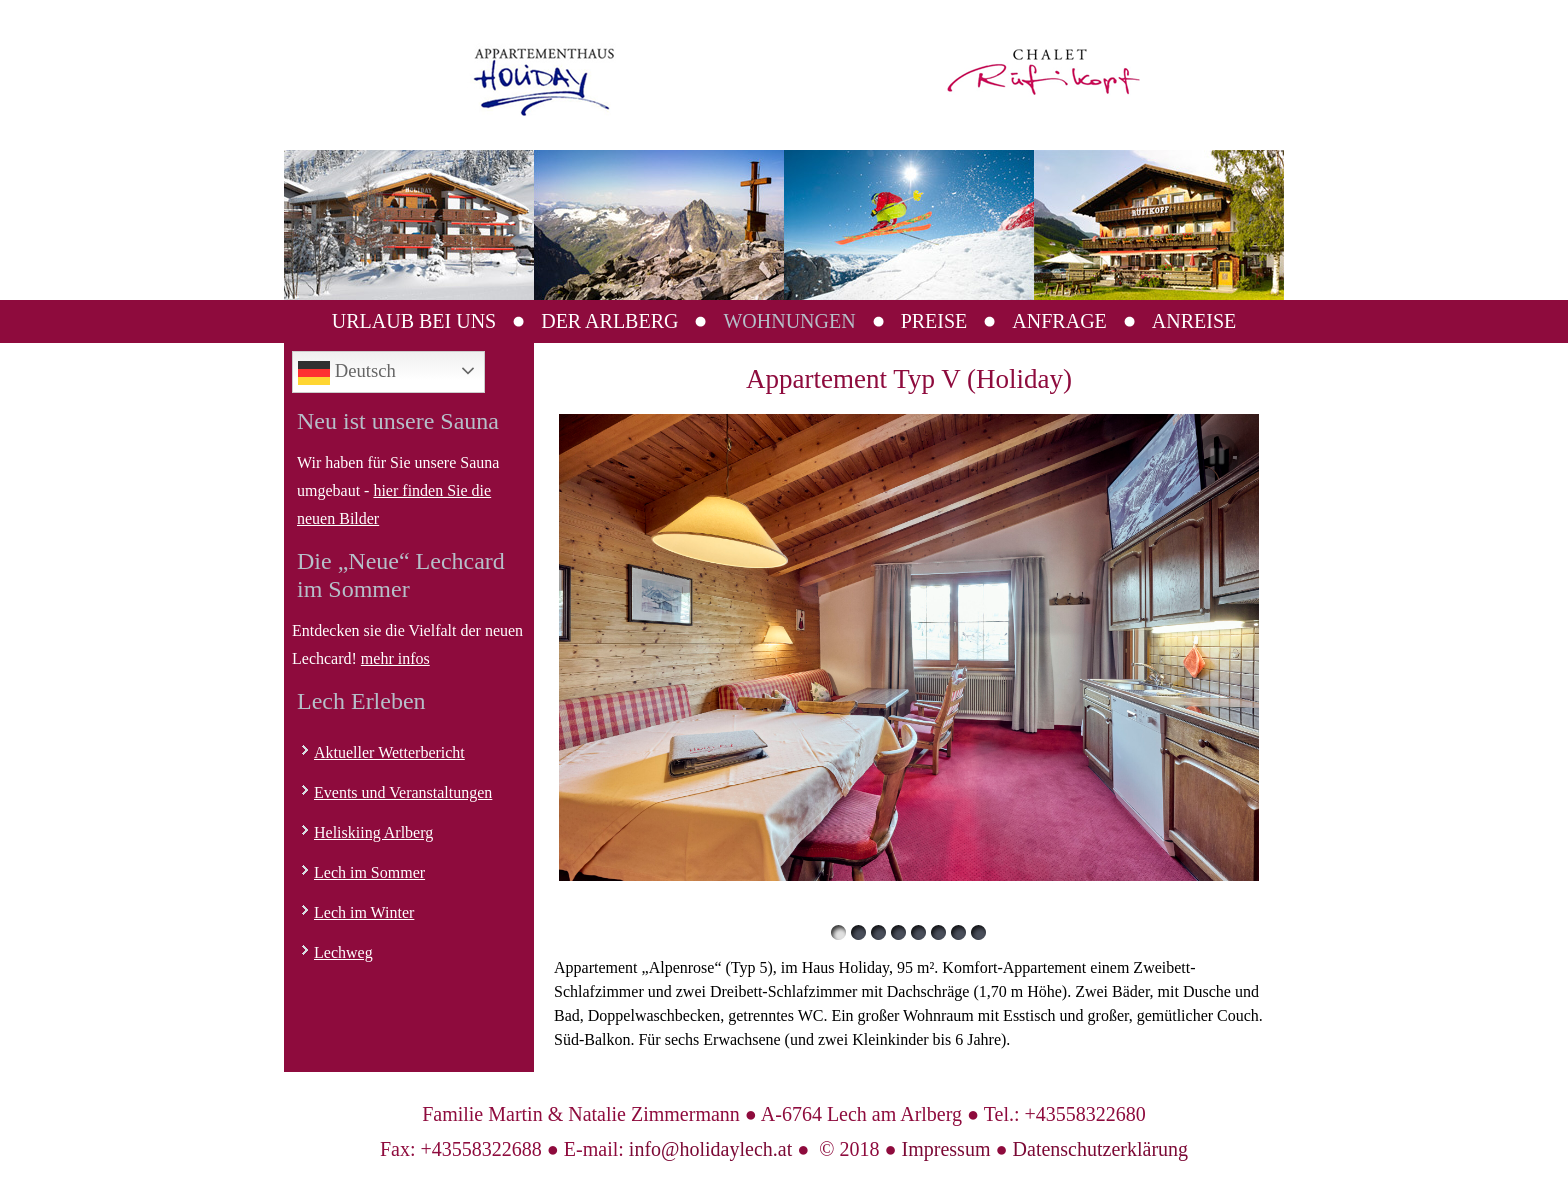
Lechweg (343, 952)
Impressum (946, 1149)
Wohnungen (789, 321)
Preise (934, 321)
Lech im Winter (364, 912)
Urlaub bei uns (414, 321)
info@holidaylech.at (710, 1149)
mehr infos (395, 658)
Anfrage (1059, 321)
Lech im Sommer (369, 872)
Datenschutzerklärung (1100, 1149)
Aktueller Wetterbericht (389, 752)
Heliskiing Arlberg (373, 832)
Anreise (1194, 321)
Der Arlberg (609, 321)
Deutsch (347, 373)
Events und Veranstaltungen (403, 792)
